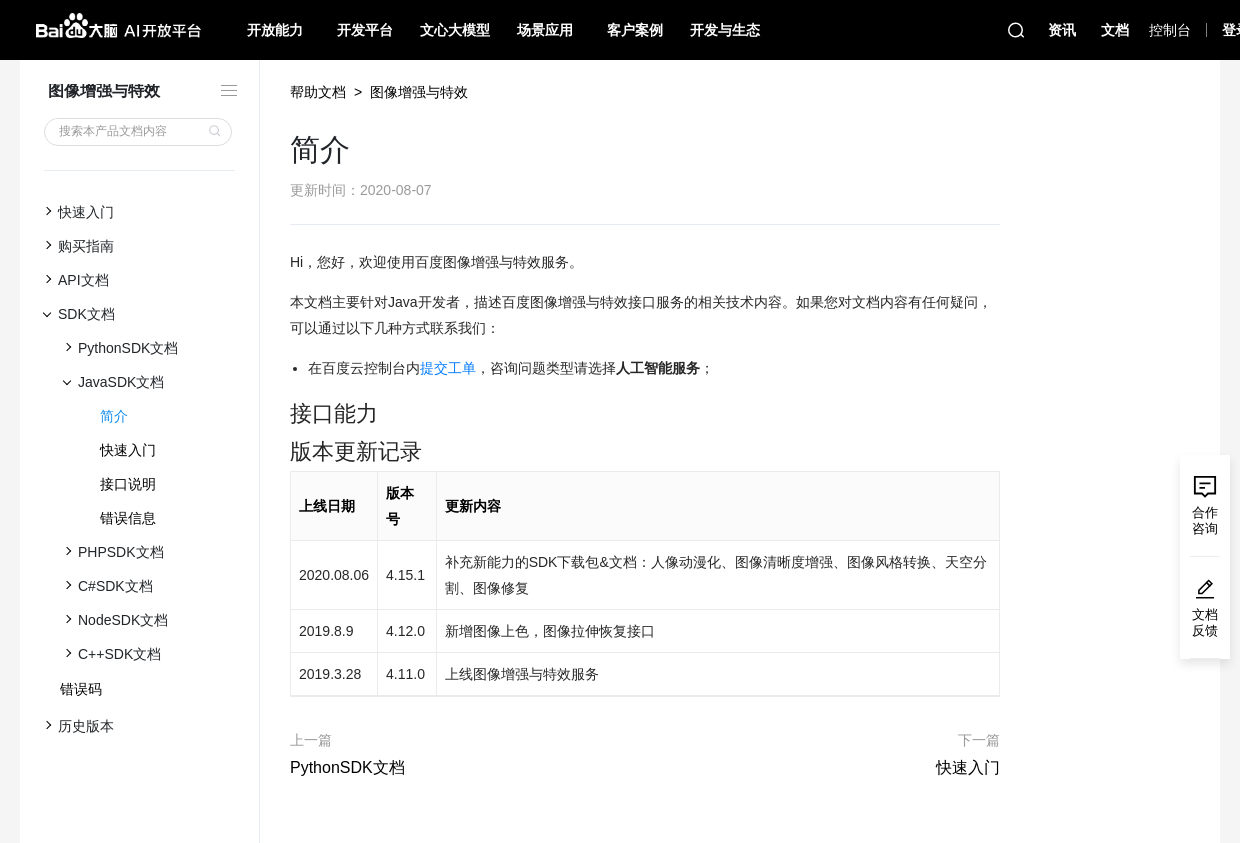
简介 (114, 416)
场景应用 (545, 30)
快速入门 (128, 450)
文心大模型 (455, 30)
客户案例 (635, 30)
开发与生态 (725, 30)
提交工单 (448, 368)
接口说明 (128, 484)
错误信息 (128, 518)
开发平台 (365, 30)
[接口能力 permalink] (280, 414)
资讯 (1062, 30)
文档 (1115, 30)
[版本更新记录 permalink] (280, 452)
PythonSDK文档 (347, 767)
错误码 (81, 689)
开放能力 (275, 30)
